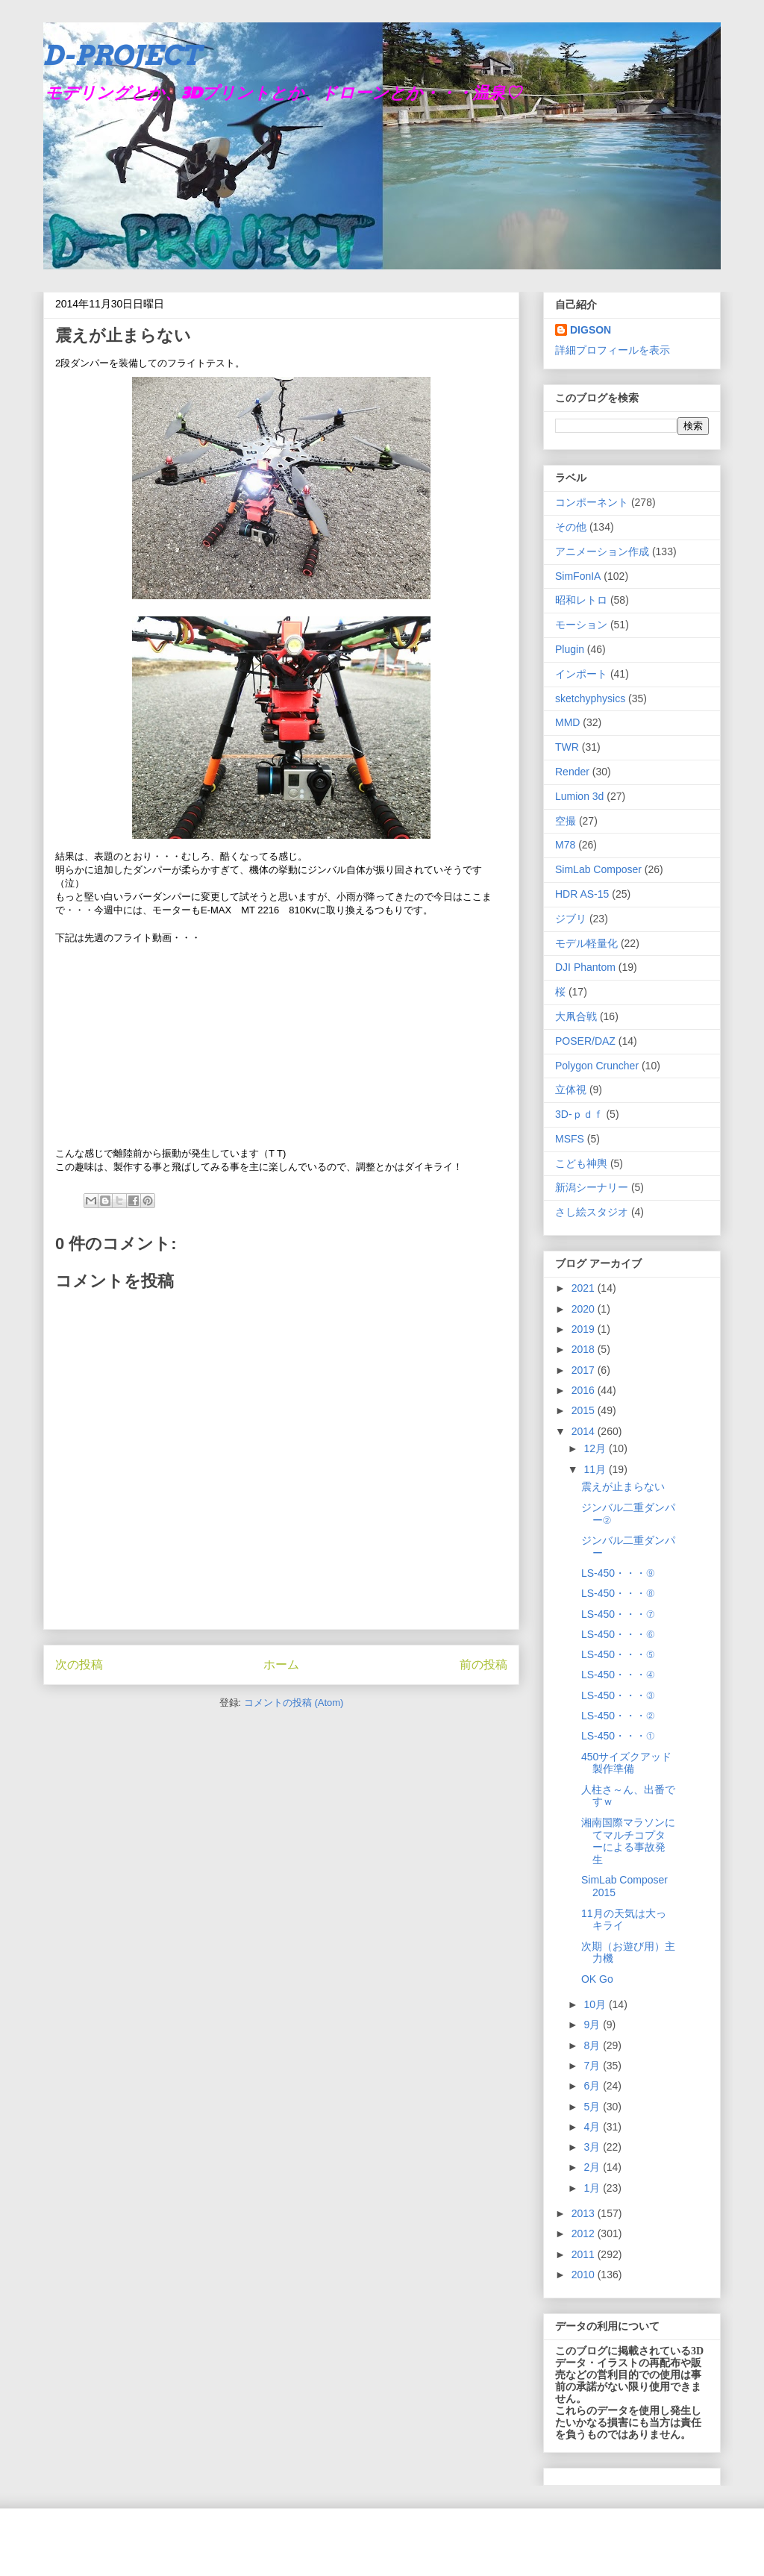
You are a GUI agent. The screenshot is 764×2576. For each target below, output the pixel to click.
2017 (585, 1370)
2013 (585, 2213)
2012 (585, 2233)
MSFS (569, 1139)
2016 (585, 1390)
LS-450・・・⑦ (617, 1614)
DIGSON (590, 330)
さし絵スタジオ (591, 1212)
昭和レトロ (581, 600)
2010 (585, 2274)
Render (572, 772)
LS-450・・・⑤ (617, 1654)
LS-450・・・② (617, 1716)
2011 (585, 2254)
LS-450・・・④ (617, 1675)
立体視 (570, 1089)
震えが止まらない (623, 1486)
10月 (595, 2004)
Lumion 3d (579, 796)
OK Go (597, 1979)
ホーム (281, 1664)
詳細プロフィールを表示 (612, 350)
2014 (585, 1431)
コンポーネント (591, 502)
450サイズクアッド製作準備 (626, 1763)
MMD (567, 722)
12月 (595, 1448)
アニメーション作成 (602, 551)
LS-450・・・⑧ (617, 1593)
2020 (585, 1309)
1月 (593, 2188)
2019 (585, 1329)
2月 (593, 2167)
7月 (593, 2066)
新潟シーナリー (591, 1187)
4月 (593, 2127)
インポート (581, 674)
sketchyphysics (590, 698)
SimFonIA (578, 576)
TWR (567, 747)
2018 (585, 1349)
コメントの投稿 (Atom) (294, 1702)
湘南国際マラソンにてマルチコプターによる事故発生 (628, 1841)
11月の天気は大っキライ (623, 1919)
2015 (585, 1410)
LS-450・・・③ (617, 1695)
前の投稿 (483, 1664)
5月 (593, 2107)
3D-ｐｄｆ (579, 1114)
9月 (593, 2025)
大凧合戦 (576, 1016)
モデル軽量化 (586, 943)
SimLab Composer (598, 869)
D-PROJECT (122, 55)
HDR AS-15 (582, 894)
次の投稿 (79, 1664)
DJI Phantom (585, 967)
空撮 (565, 821)
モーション (581, 625)
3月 (593, 2147)
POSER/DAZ (585, 1041)
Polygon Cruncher (597, 1066)
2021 (585, 1288)
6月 (593, 2086)
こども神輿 (581, 1163)
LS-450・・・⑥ (617, 1634)
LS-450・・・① (617, 1736)
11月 (595, 1469)
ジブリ (570, 919)
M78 (565, 845)
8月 (593, 2045)
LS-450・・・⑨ (617, 1573)
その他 (570, 527)
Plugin (569, 649)
